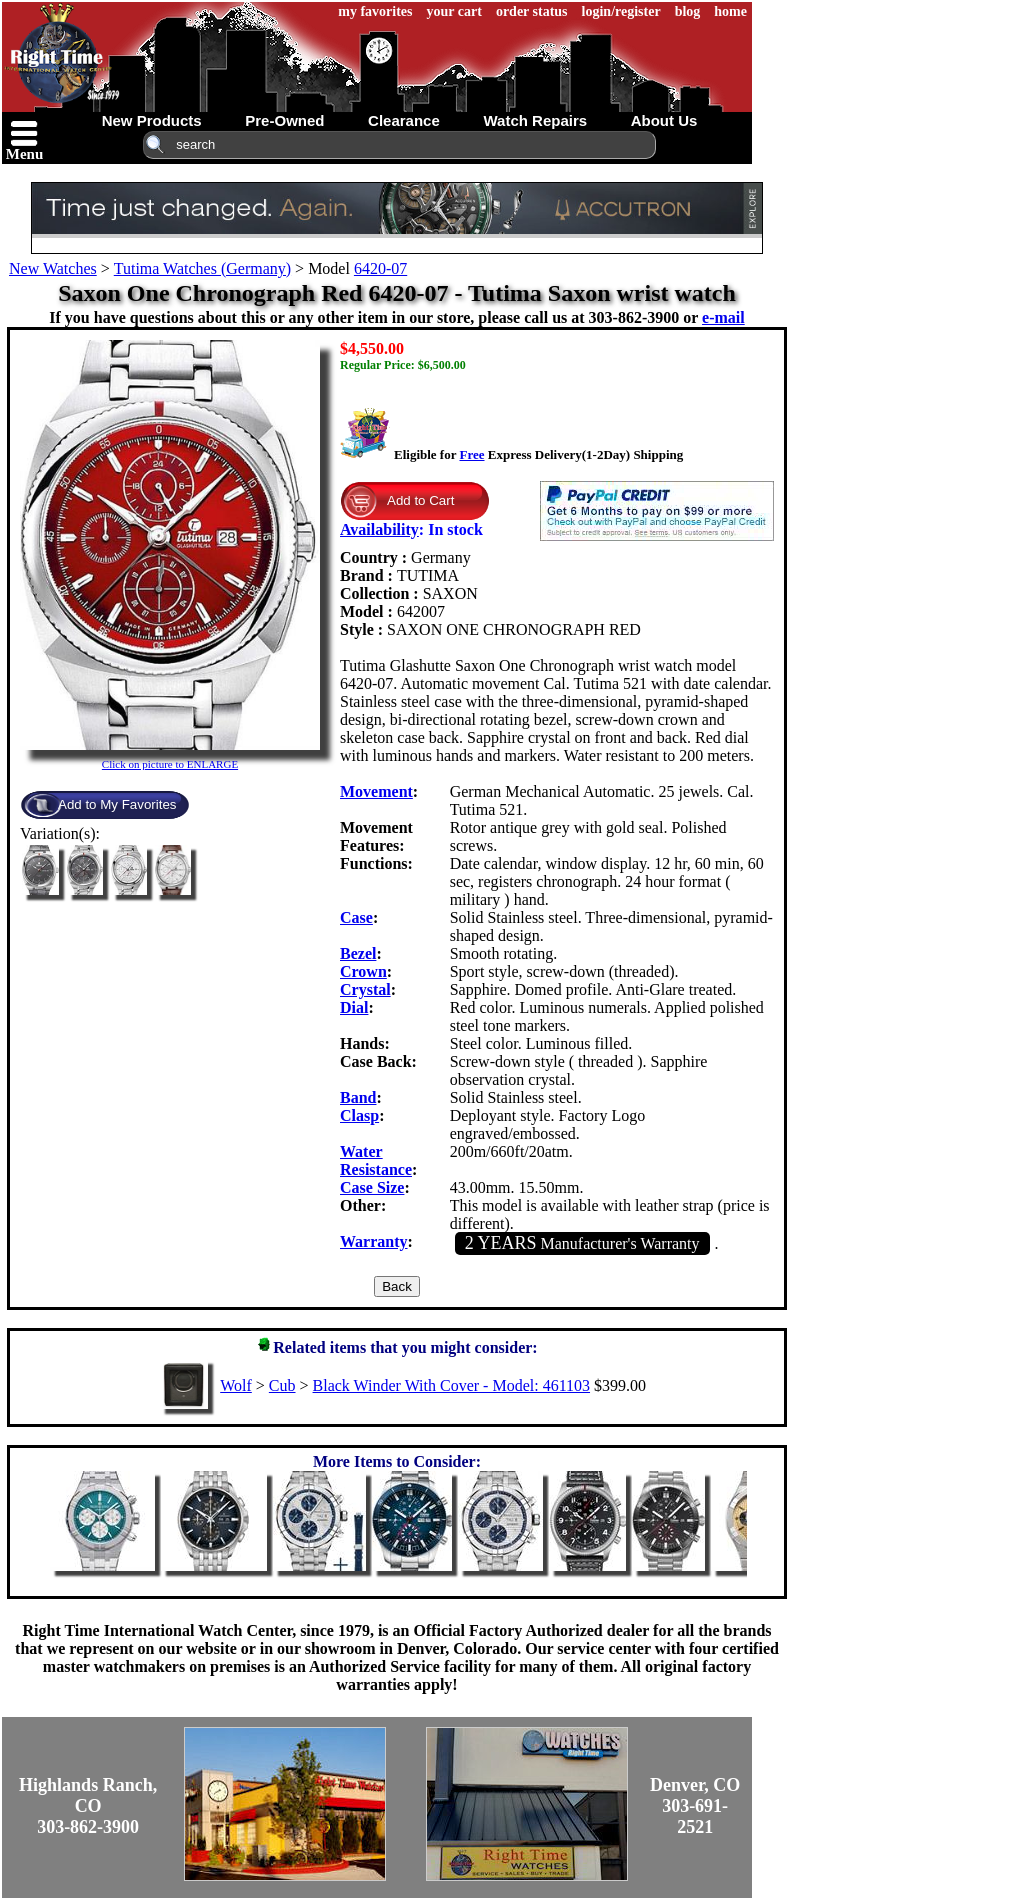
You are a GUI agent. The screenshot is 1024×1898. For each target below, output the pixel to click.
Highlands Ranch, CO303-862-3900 (88, 1806)
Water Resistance (376, 1160)
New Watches (53, 268)
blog (688, 11)
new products (152, 120)
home (730, 11)
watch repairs (535, 120)
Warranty (374, 1241)
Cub (282, 1385)
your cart (454, 11)
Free (471, 454)
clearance (404, 120)
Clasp (359, 1115)
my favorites (375, 11)
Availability (379, 529)
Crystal (365, 989)
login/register (621, 11)
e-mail (723, 317)
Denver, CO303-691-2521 (695, 1806)
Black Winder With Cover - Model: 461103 (451, 1385)
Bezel (358, 953)
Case (356, 917)
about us (664, 120)
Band (358, 1097)
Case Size (372, 1187)
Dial (354, 1007)
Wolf (236, 1385)
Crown (363, 971)
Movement (376, 791)
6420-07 (380, 268)
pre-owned (284, 120)
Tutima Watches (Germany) (202, 268)
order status (532, 11)
